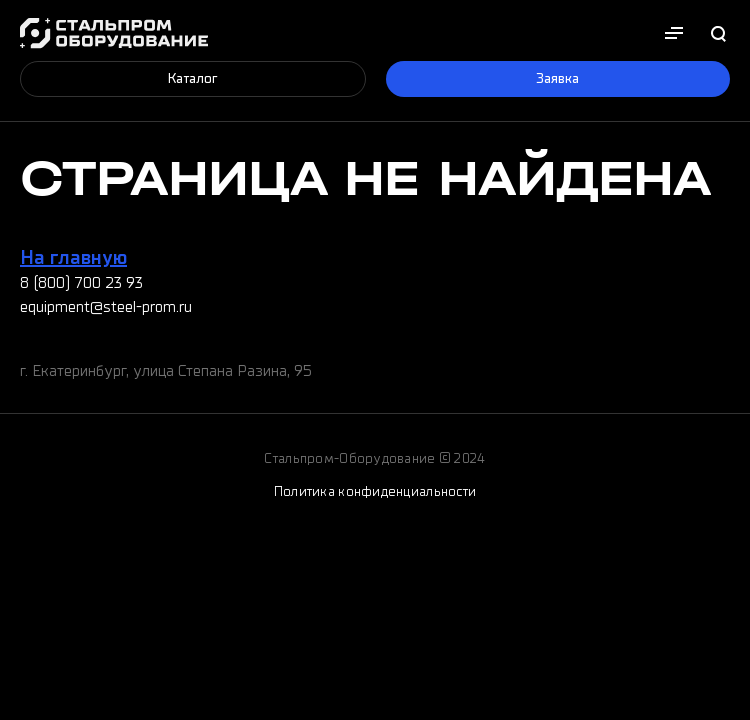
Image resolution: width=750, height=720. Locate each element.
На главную (73, 257)
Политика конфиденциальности (375, 491)
